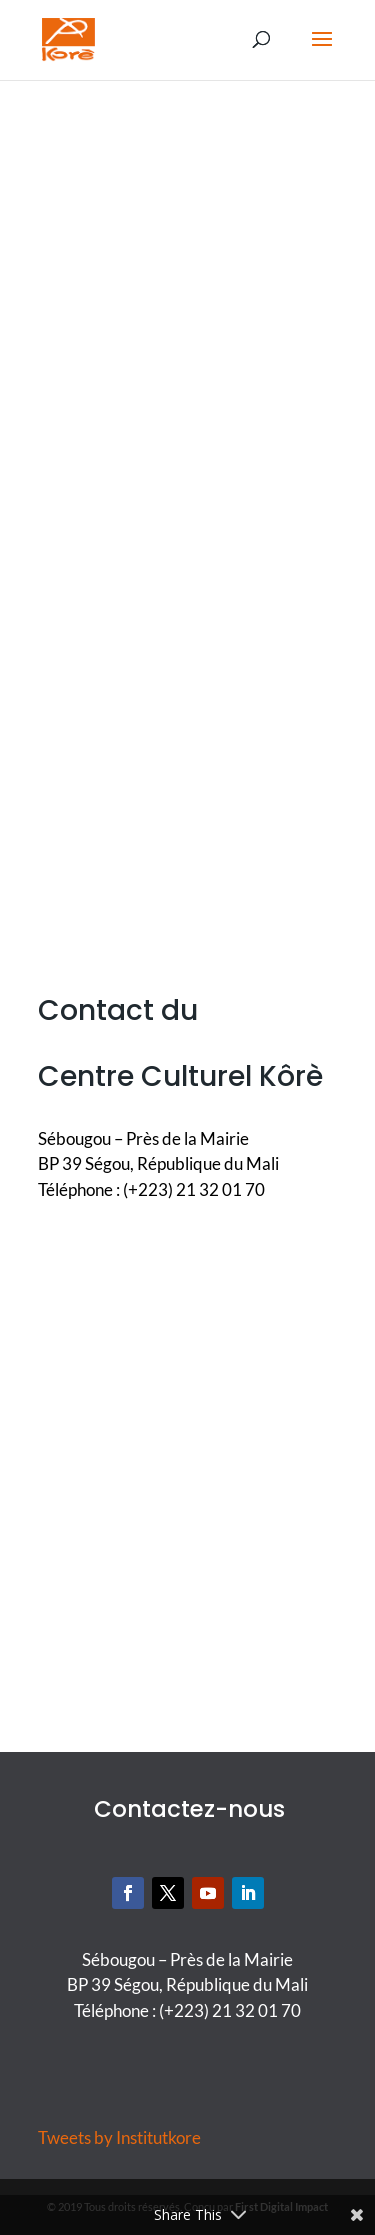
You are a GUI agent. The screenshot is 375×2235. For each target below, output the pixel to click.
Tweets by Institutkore (119, 2137)
